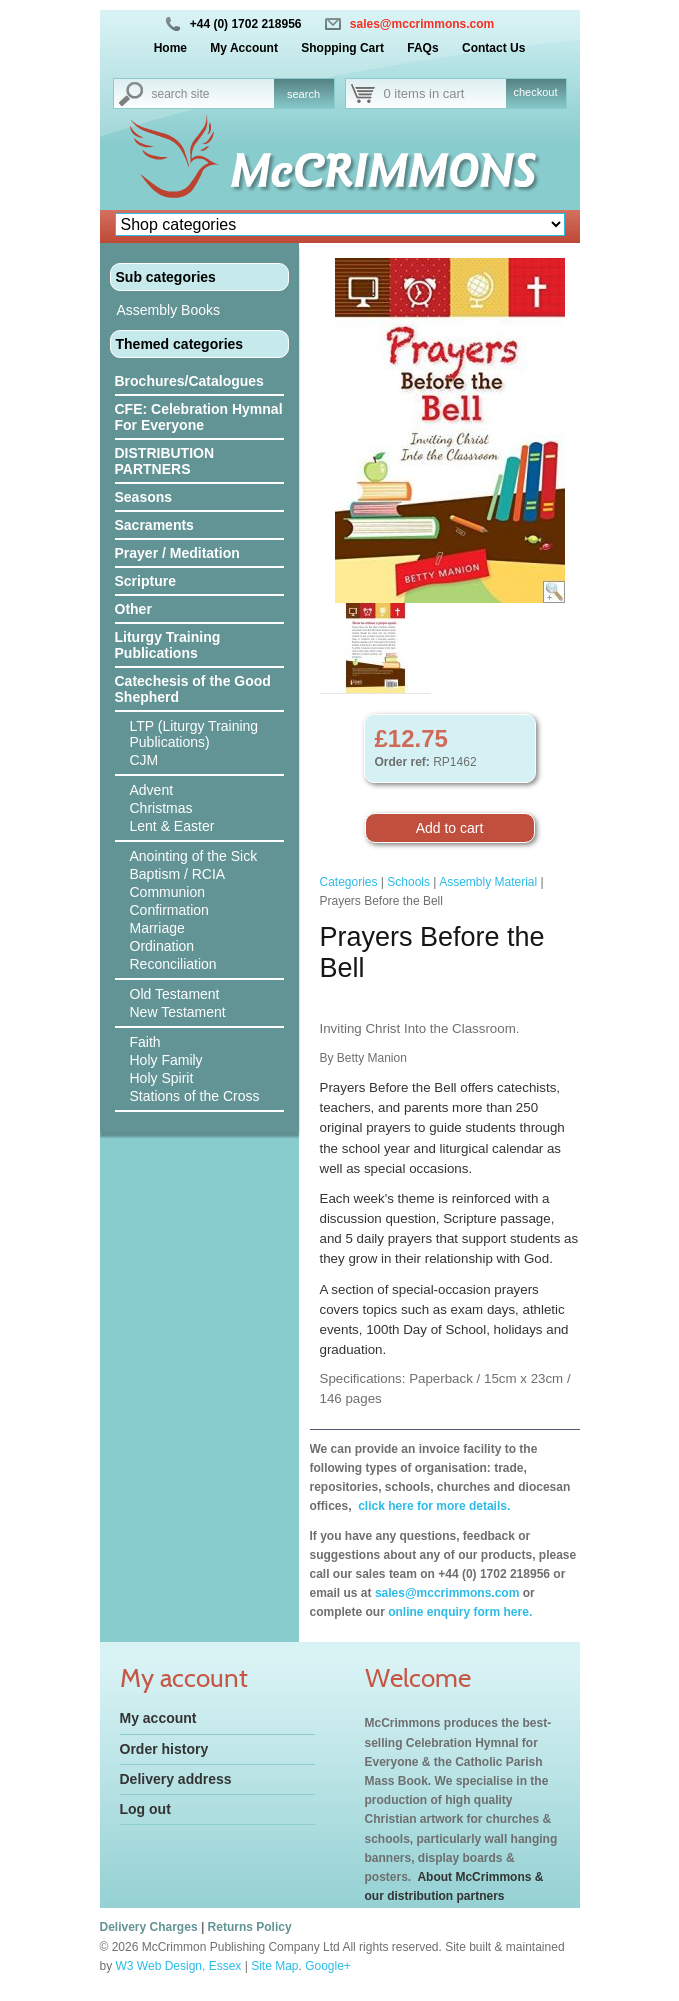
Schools (408, 882)
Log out (145, 1809)
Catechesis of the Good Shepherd (193, 689)
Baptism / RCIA (178, 874)
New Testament (178, 1012)
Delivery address (176, 1779)
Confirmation (169, 910)
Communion (167, 892)
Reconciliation (173, 964)
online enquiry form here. (460, 1612)
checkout (535, 92)
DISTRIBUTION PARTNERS (165, 461)
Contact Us (493, 48)
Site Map (274, 1966)
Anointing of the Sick (194, 856)
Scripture (145, 581)
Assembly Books (168, 310)
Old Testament (175, 994)
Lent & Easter (172, 826)
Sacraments (154, 525)
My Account (244, 48)
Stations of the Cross (195, 1096)
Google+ (328, 1966)
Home (170, 48)
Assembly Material (488, 882)
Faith (145, 1042)
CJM (144, 760)
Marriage (157, 928)
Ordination (162, 946)
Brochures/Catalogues (189, 381)
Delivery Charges (149, 1927)
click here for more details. (432, 1506)
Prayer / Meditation (177, 553)
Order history (164, 1749)
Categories (349, 882)
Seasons (144, 497)
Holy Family (166, 1060)
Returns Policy (250, 1927)
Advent (152, 790)
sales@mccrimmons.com (422, 24)
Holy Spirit (162, 1078)
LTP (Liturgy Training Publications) (194, 734)
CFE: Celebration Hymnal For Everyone (199, 417)
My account (158, 1718)
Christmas (161, 808)
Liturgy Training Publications (168, 645)
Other (133, 609)
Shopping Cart (342, 48)
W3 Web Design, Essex (179, 1966)
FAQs (422, 48)
